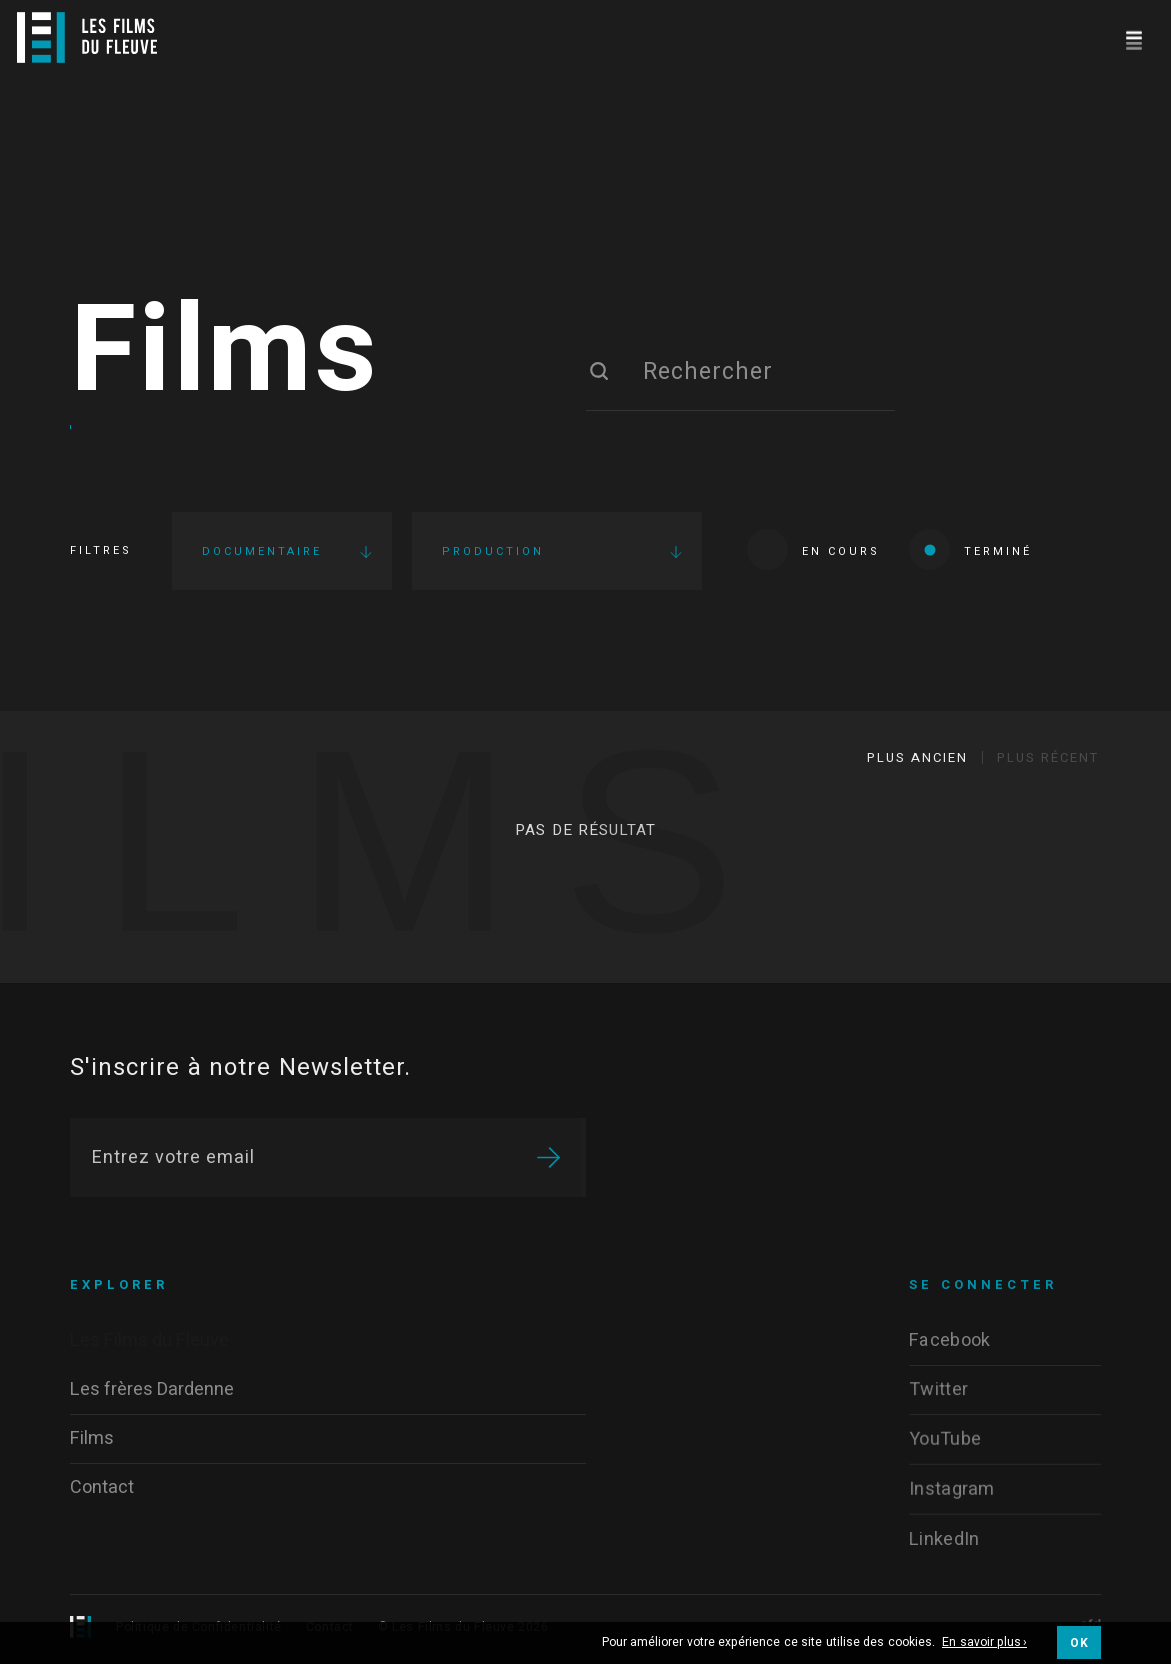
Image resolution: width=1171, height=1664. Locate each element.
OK (1079, 1643)
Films (225, 353)
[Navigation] (1133, 37)
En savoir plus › (984, 1643)
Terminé (970, 549)
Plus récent (1048, 757)
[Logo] (87, 37)
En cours (813, 549)
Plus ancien (917, 757)
